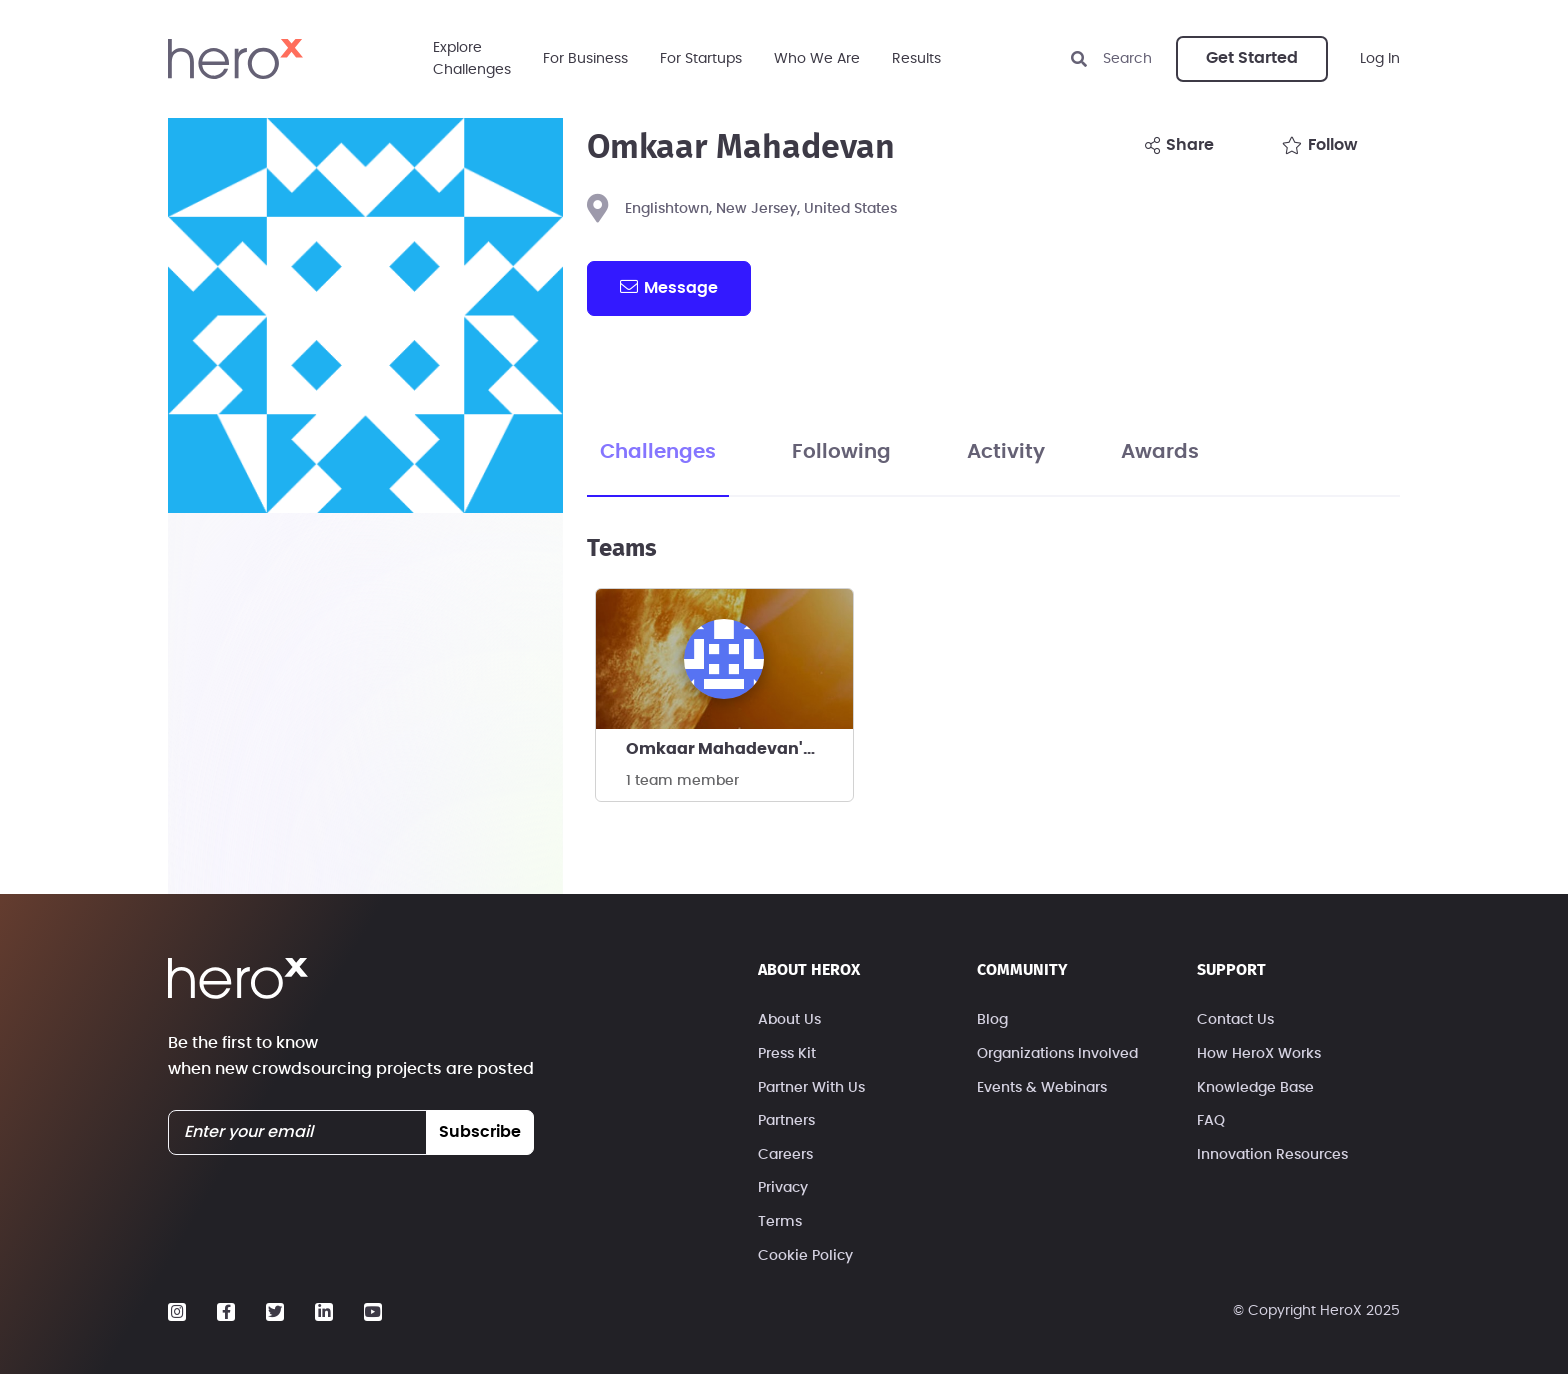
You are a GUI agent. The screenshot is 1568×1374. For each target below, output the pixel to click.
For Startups (701, 59)
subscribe (480, 1132)
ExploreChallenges (472, 59)
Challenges (658, 452)
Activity (1006, 452)
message (669, 287)
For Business (585, 59)
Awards (1160, 452)
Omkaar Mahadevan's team (739, 749)
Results (916, 59)
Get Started (1252, 58)
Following (841, 452)
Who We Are (817, 59)
